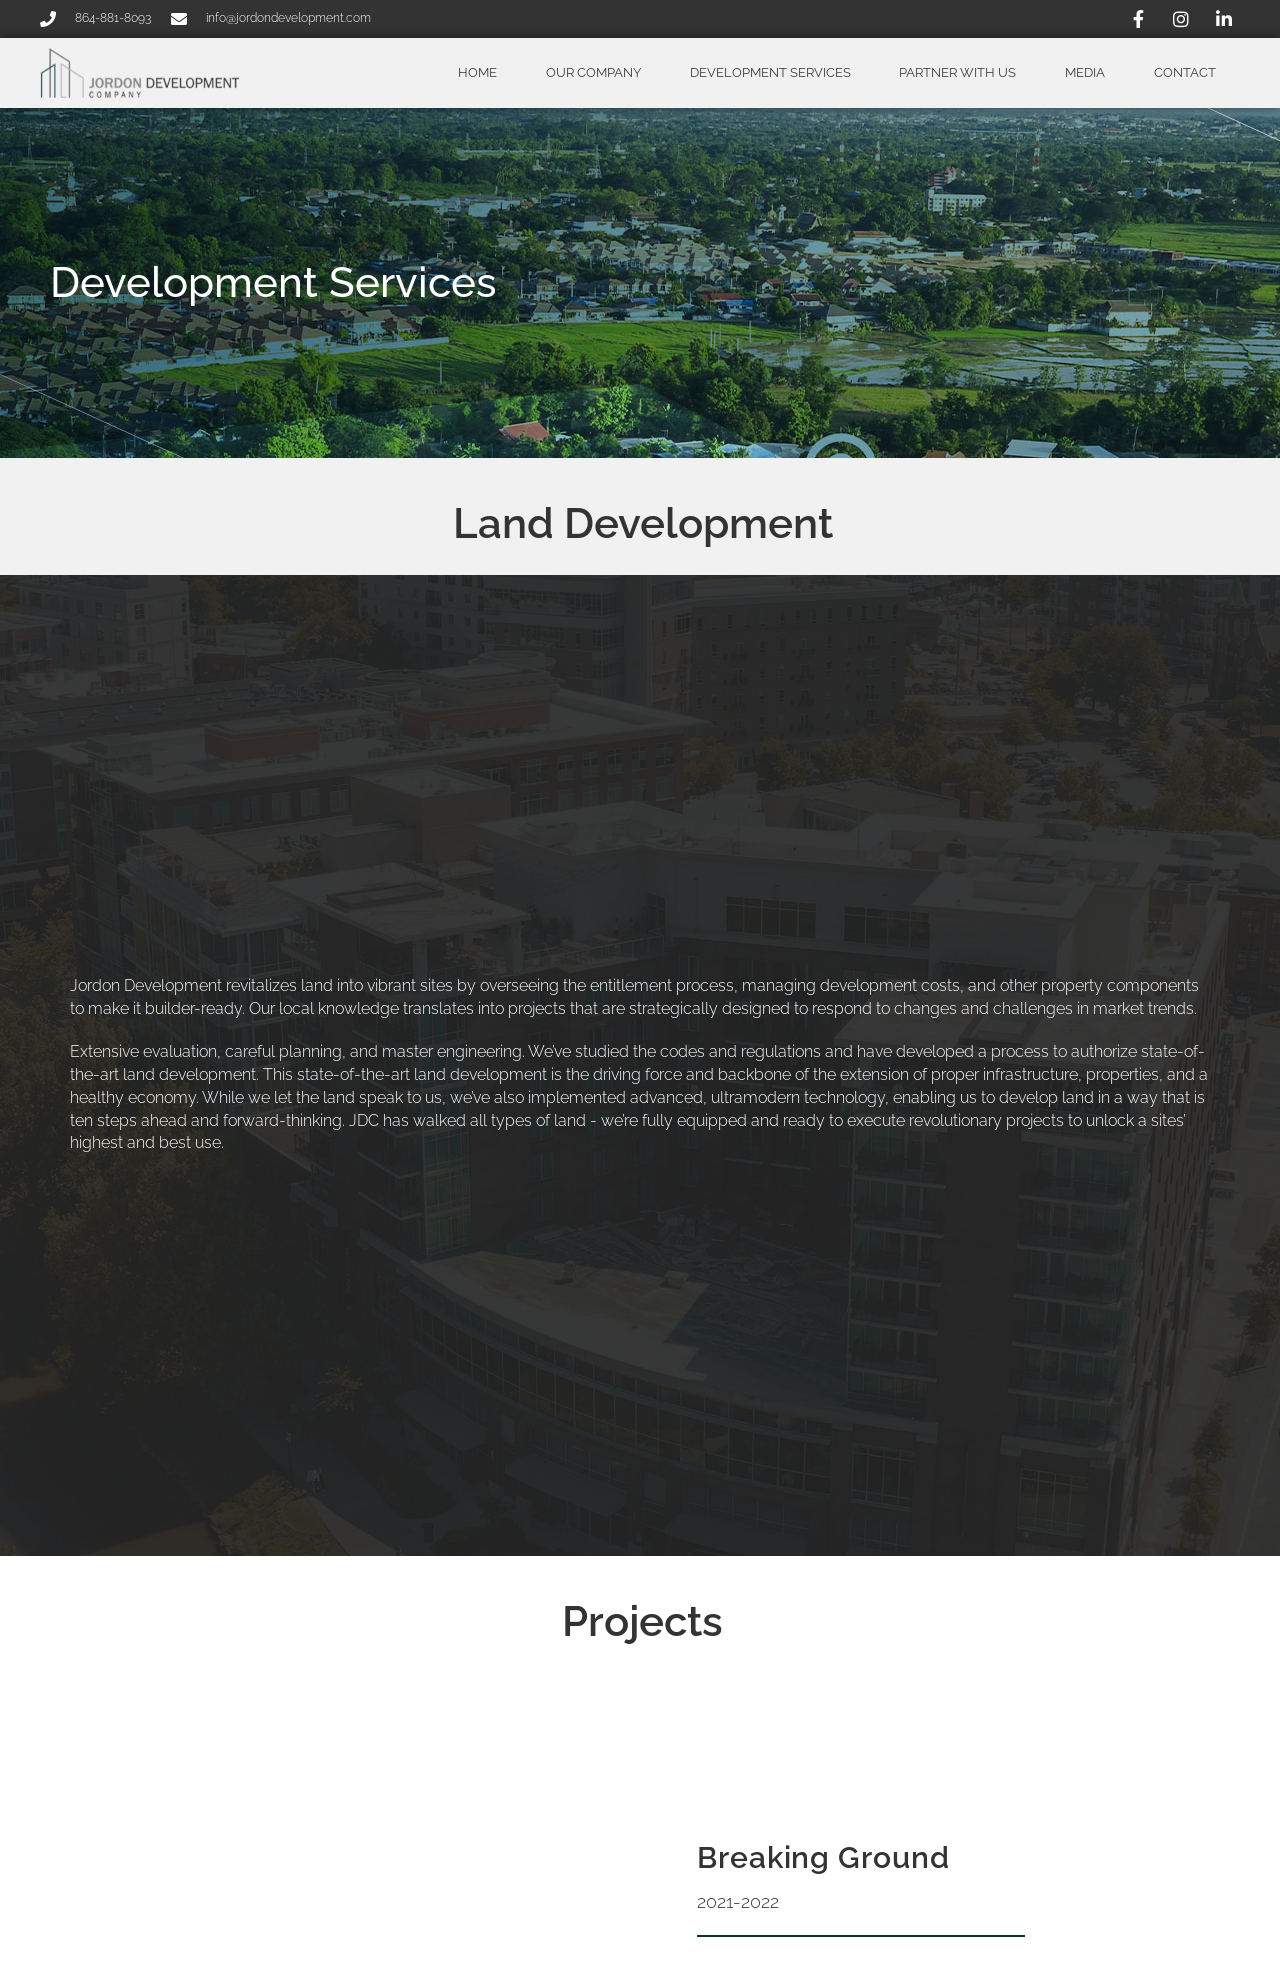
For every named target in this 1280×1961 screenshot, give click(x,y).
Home (477, 72)
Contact (1185, 72)
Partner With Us (957, 72)
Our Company (593, 72)
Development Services (770, 72)
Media (1085, 72)
